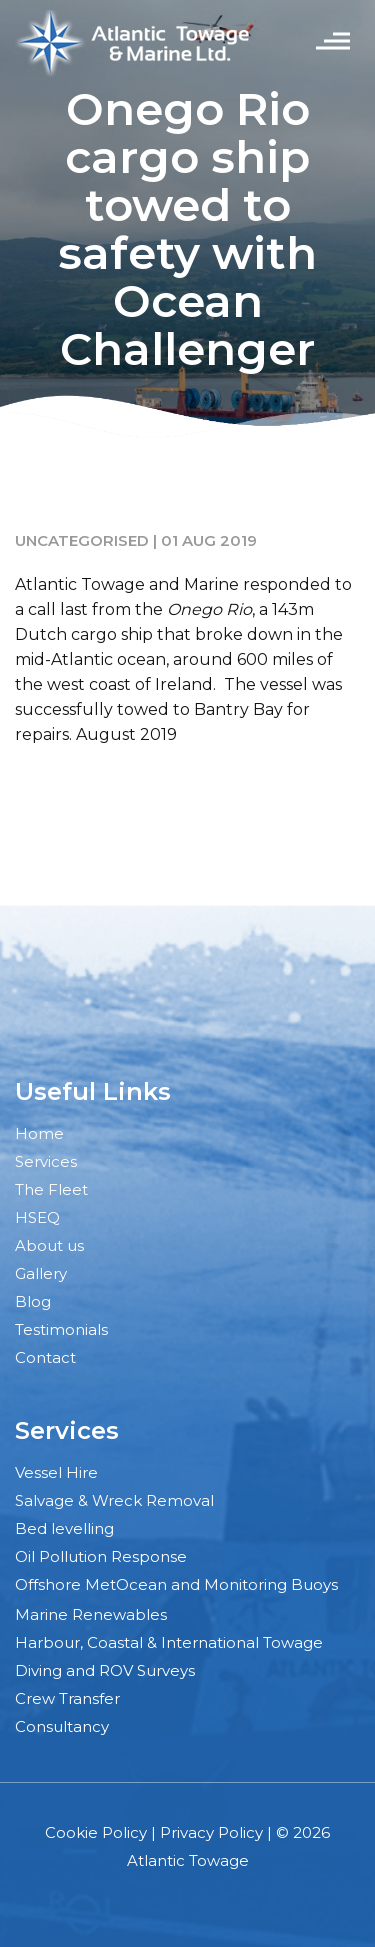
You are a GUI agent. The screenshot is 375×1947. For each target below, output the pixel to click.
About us (49, 1245)
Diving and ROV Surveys (105, 1670)
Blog (33, 1301)
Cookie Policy (96, 1832)
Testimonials (61, 1329)
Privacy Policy (211, 1832)
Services (46, 1161)
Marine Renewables (91, 1614)
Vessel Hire (56, 1472)
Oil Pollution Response (101, 1556)
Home (39, 1133)
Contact (45, 1357)
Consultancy (62, 1726)
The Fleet (51, 1189)
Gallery (41, 1273)
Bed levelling (64, 1528)
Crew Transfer (67, 1698)
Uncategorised (82, 540)
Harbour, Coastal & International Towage (169, 1642)
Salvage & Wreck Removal (114, 1500)
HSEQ (37, 1217)
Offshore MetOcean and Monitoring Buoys (176, 1584)
